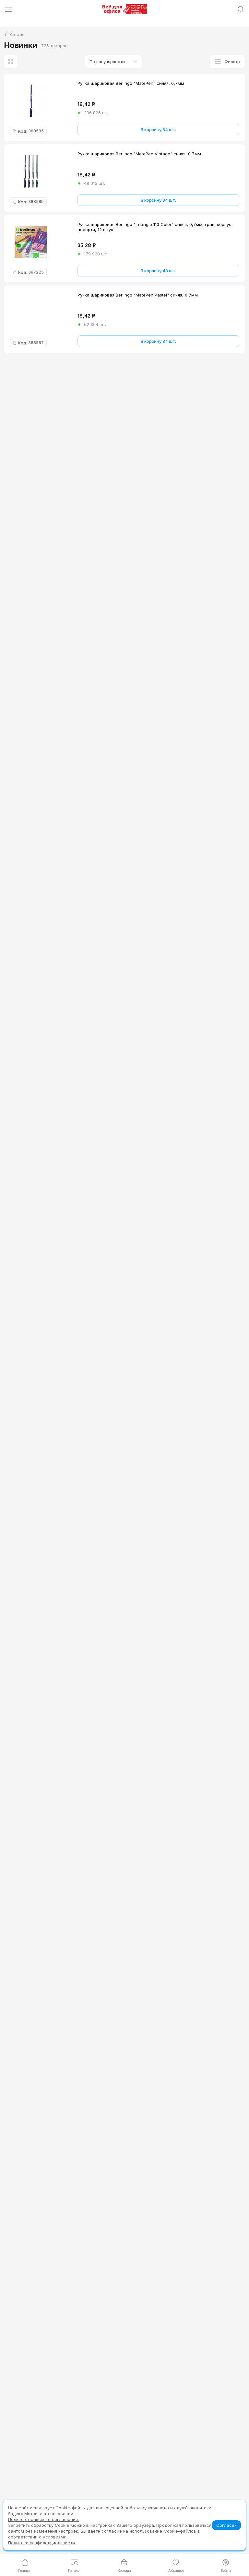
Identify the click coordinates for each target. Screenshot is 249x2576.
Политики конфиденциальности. (42, 2542)
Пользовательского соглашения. (43, 2519)
